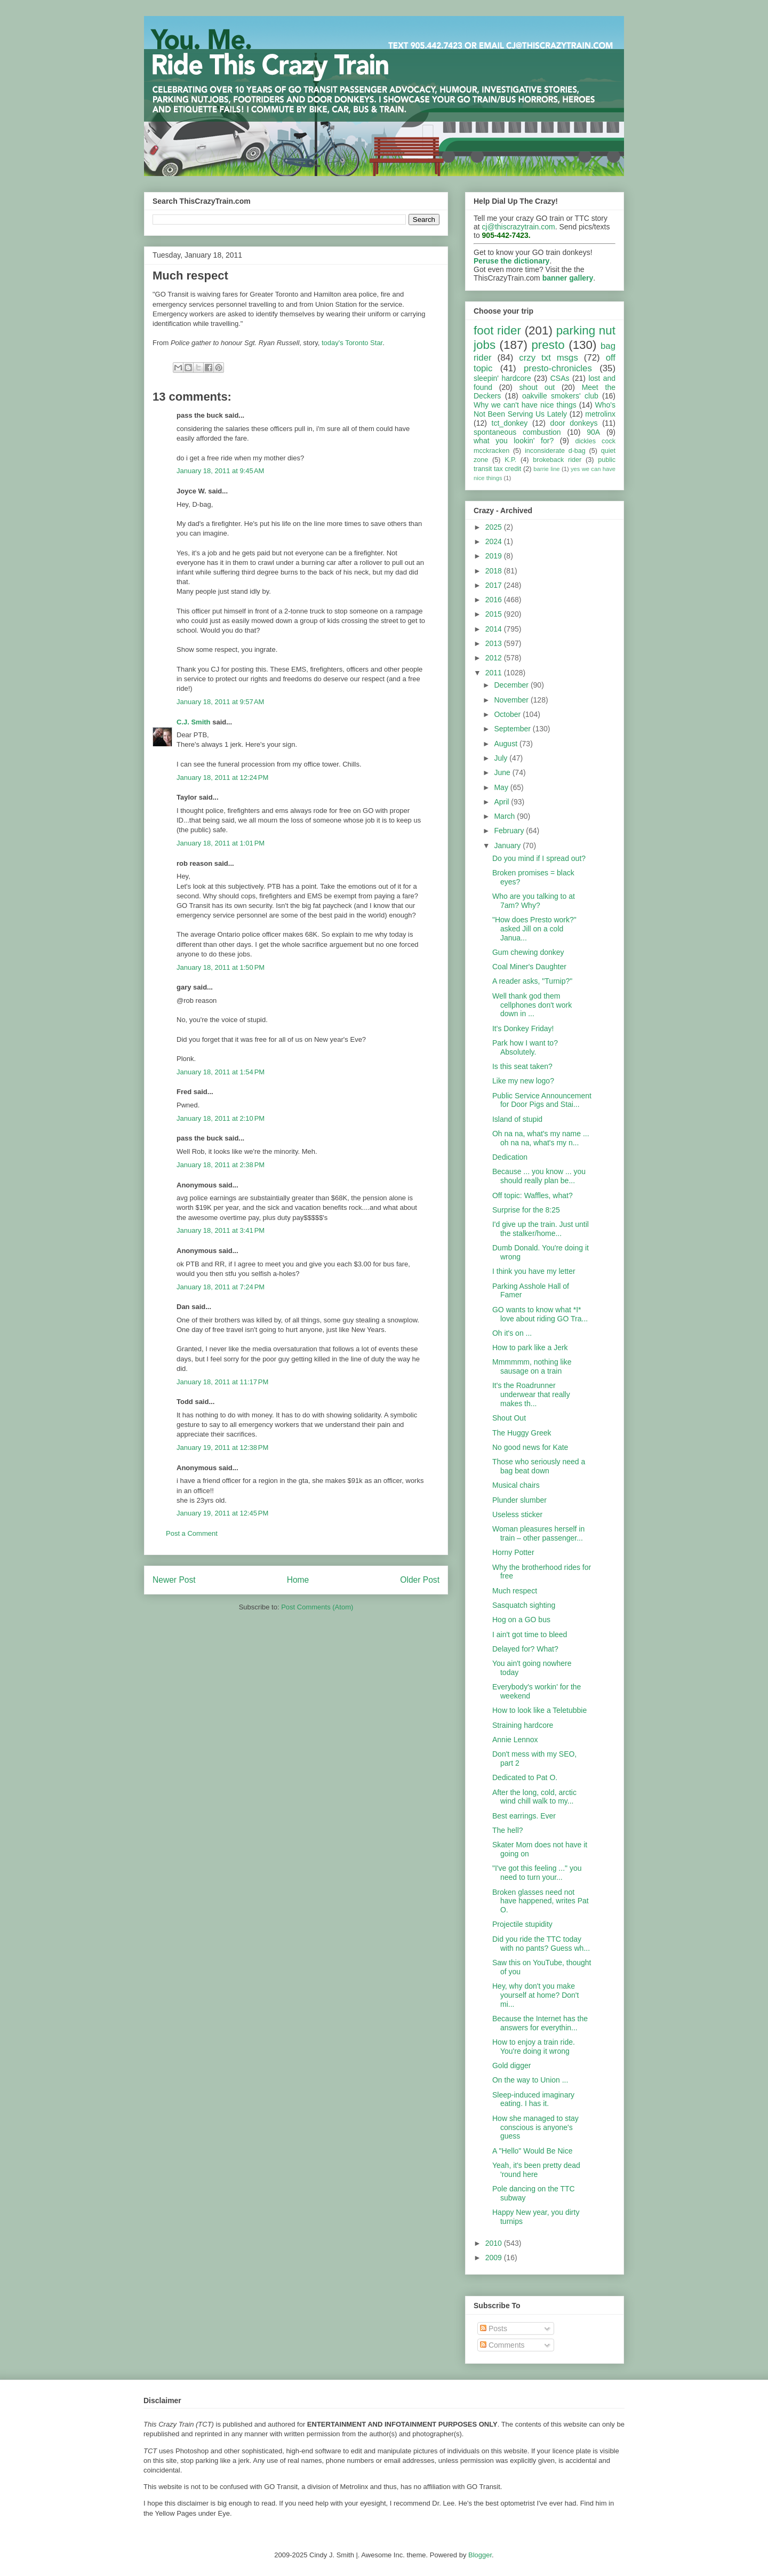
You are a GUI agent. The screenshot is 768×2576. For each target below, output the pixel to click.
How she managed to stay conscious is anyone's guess (535, 2127)
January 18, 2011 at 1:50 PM (221, 967)
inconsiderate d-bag (555, 450)
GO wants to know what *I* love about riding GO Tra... (540, 1314)
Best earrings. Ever (524, 1816)
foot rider (497, 330)
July (501, 758)
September (513, 728)
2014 (494, 629)
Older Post (419, 1579)
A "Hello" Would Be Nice (532, 2151)
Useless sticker (517, 1514)
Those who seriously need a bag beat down (538, 1466)
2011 (494, 672)
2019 (494, 556)
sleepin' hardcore (502, 378)
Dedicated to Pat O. (524, 1777)
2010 (494, 2243)
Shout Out (509, 1418)
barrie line (546, 469)
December (512, 685)
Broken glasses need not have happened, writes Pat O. (540, 1901)
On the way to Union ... (530, 2080)
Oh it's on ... (512, 1333)
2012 (494, 657)
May (502, 787)
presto (547, 345)
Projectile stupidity (522, 1924)
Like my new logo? (523, 1080)
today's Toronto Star (352, 343)
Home (298, 1579)
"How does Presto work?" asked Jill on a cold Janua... (534, 928)
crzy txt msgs (548, 358)
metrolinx (600, 414)
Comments (502, 2345)
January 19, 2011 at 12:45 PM (222, 1513)
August (506, 743)
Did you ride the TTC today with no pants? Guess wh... (541, 1943)
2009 (494, 2257)
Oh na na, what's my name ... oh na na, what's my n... (540, 1138)
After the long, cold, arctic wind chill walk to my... (534, 1797)
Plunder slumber (519, 1500)
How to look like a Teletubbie (539, 1710)
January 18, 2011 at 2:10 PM (221, 1118)
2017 (494, 585)
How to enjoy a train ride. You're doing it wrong (533, 2046)
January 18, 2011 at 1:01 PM (221, 843)
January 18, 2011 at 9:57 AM (220, 702)
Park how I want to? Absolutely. (525, 1047)
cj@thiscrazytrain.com (518, 226)
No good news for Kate (530, 1447)
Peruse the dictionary (511, 261)
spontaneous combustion (517, 432)
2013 (494, 643)
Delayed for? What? (525, 1649)
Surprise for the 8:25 (526, 1210)
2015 (494, 614)
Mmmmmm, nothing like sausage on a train (532, 1366)
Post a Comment (192, 1533)
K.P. (510, 460)
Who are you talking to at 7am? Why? (533, 901)
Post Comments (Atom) (317, 1607)
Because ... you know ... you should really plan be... (539, 1176)
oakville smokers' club (560, 396)
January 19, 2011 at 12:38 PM (222, 1447)
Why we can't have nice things (525, 405)
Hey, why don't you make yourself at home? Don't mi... (535, 1995)
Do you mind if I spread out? (539, 858)
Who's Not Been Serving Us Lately (544, 409)
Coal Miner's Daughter (529, 966)
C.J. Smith (194, 722)
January (508, 845)
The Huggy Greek (521, 1433)
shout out (537, 387)
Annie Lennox (515, 1739)
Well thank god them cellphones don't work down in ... (532, 1005)
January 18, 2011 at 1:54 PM (221, 1072)
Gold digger (511, 2065)
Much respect (514, 1590)
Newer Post (174, 1579)
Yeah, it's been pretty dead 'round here (536, 2170)
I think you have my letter (533, 1271)
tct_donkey (510, 423)
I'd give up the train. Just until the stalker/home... (540, 1229)
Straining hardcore (522, 1725)
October (508, 714)
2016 (494, 599)
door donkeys (574, 423)
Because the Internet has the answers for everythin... (540, 2023)
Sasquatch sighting (523, 1605)
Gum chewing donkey (528, 952)
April (502, 801)
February (510, 830)
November (512, 700)
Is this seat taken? (522, 1066)
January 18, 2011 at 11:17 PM (222, 1382)
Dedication (509, 1157)
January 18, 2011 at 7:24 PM (221, 1287)
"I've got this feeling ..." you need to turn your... (536, 1872)
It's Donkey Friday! (523, 1028)
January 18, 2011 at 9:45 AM (220, 471)
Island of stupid (517, 1119)
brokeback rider (557, 460)
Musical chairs (516, 1485)
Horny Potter (513, 1552)
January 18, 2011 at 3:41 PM (221, 1230)
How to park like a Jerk (530, 1347)
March (505, 816)
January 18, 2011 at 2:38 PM (221, 1165)
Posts (493, 2328)
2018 (494, 571)
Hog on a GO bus (521, 1619)
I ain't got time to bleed (529, 1634)
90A (593, 432)
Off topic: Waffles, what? (532, 1195)
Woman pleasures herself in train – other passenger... (538, 1533)
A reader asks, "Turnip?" (532, 981)
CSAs (560, 378)
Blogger (480, 2555)
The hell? (507, 1830)
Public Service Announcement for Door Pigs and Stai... (541, 1100)
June (503, 772)
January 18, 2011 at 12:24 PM (222, 777)
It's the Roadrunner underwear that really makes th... (531, 1394)
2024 (494, 541)
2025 (494, 527)
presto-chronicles (558, 368)
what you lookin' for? (514, 440)
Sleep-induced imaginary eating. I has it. (533, 2099)
